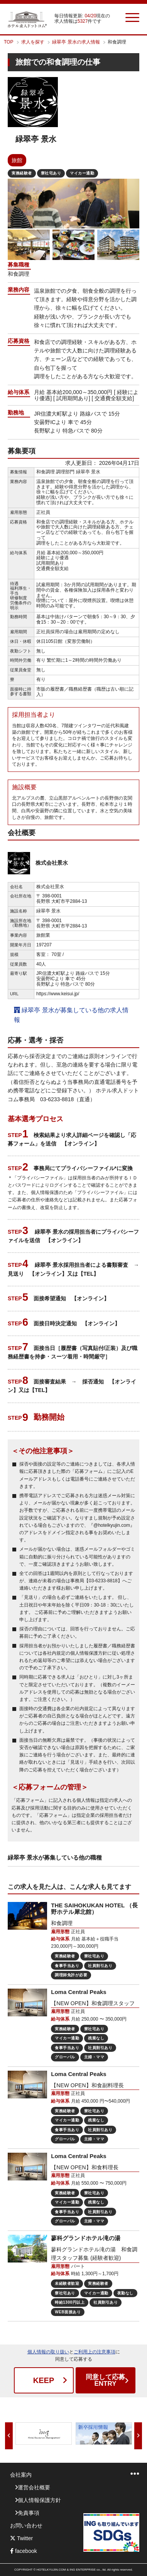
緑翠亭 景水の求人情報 (76, 42)
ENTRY (105, 2380)
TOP (8, 42)
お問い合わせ (26, 2525)
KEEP (43, 2380)
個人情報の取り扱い (48, 2352)
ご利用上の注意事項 (94, 2352)
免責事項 (28, 2513)
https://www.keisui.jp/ (57, 993)
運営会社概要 (34, 2487)
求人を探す (32, 42)
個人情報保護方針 (39, 2500)
